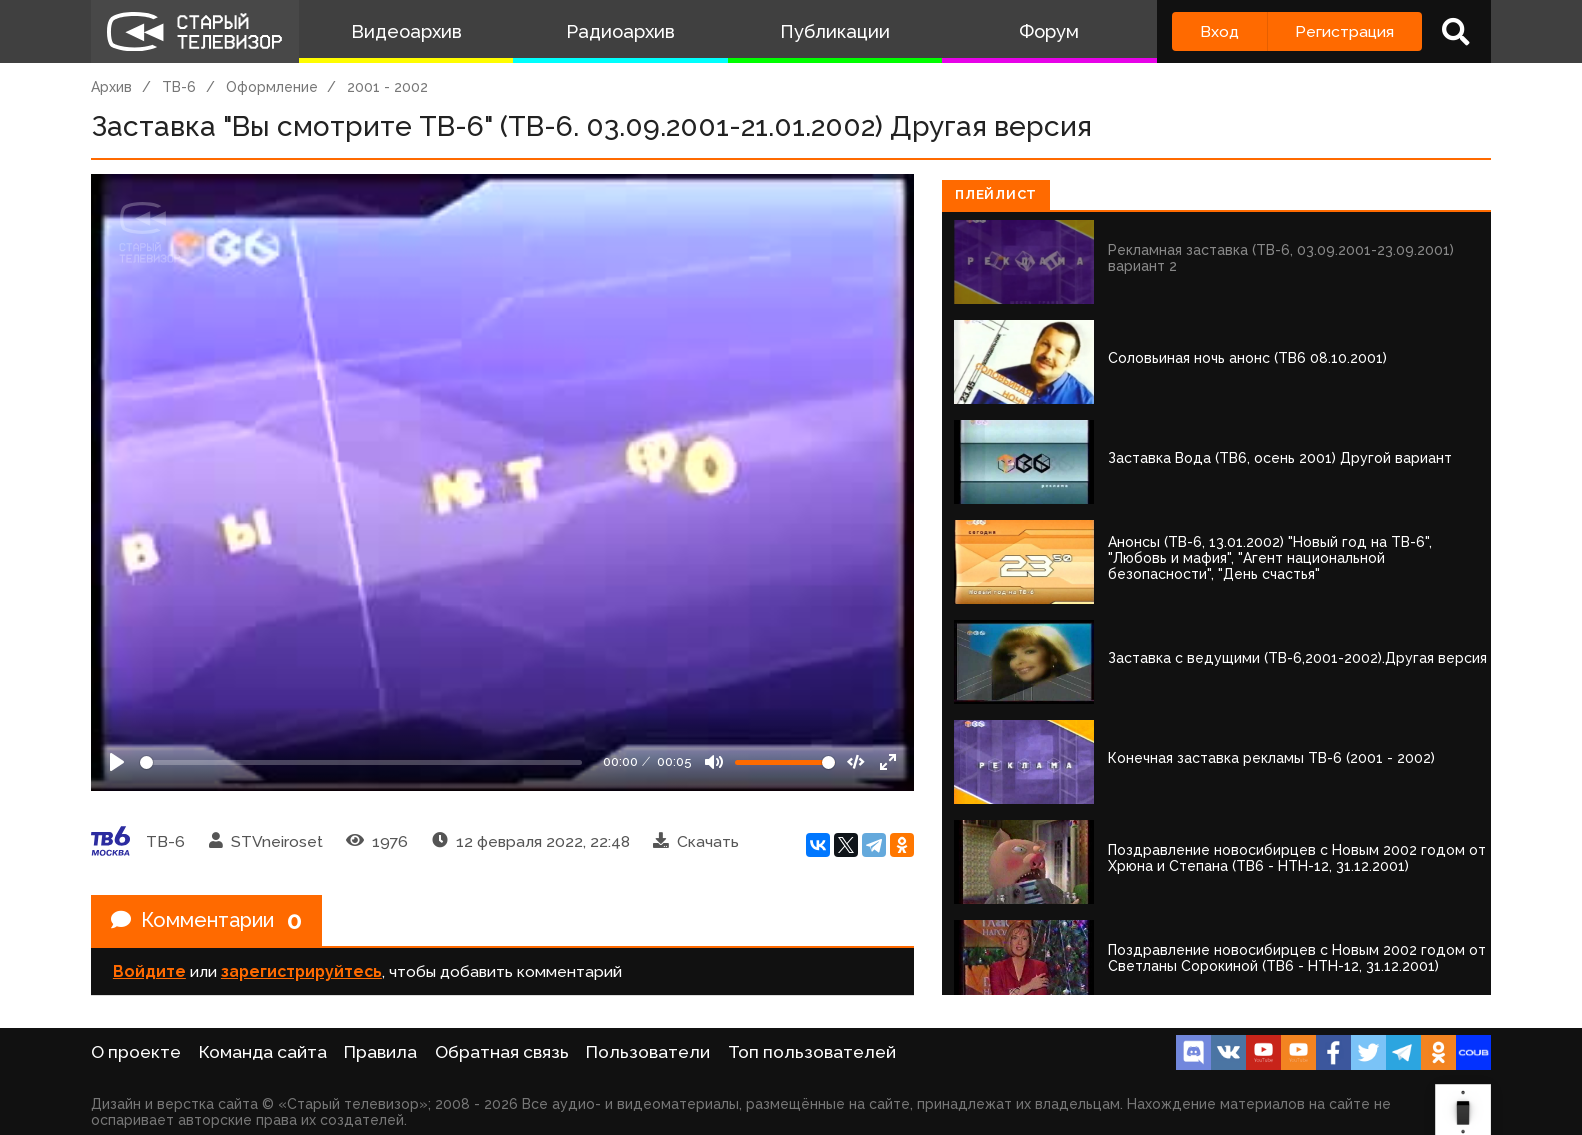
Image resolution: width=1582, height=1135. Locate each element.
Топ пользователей (812, 1052)
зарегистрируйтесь (301, 971)
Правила (380, 1052)
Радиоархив (620, 31)
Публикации (835, 31)
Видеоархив (406, 31)
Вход (1219, 31)
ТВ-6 (179, 87)
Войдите (149, 971)
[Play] (117, 762)
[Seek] (361, 762)
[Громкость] (785, 762)
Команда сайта (263, 1052)
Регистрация (1344, 31)
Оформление (272, 87)
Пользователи (648, 1052)
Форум (1049, 31)
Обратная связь (502, 1052)
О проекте (136, 1052)
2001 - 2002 (387, 87)
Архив (111, 87)
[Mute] (714, 762)
